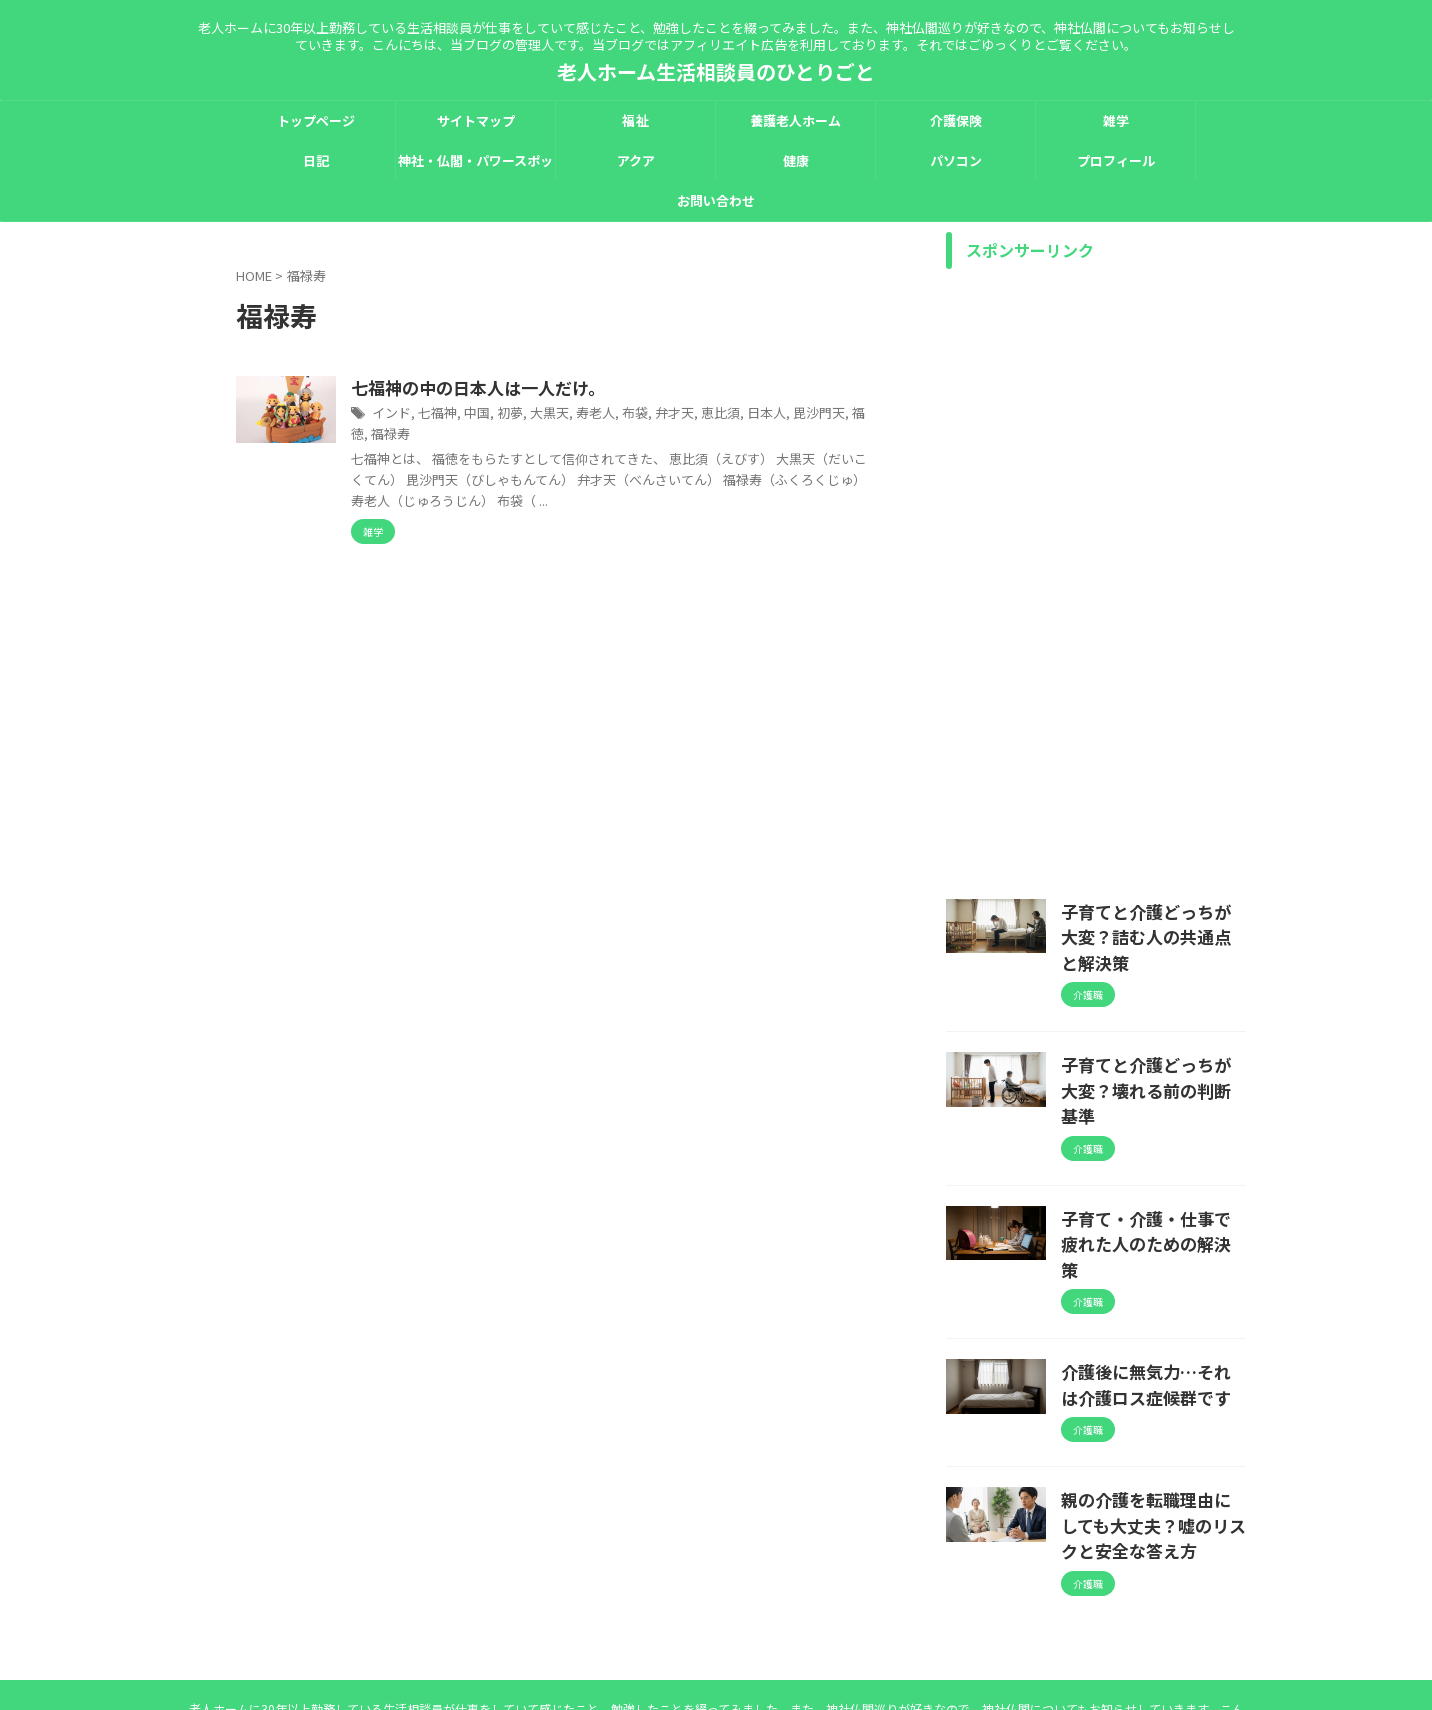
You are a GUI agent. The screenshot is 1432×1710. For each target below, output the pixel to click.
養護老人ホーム (795, 120)
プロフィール (1116, 160)
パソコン (956, 160)
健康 (796, 160)
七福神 (533, 414)
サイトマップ (476, 120)
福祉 (635, 120)
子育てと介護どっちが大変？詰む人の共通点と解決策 (1152, 921)
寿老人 (681, 414)
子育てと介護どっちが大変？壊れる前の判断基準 (1152, 1043)
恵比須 (798, 414)
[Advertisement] (1096, 579)
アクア (636, 160)
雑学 (1116, 120)
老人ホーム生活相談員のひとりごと (716, 71)
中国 (570, 414)
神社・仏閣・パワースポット (475, 166)
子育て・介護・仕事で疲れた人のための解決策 (1152, 1165)
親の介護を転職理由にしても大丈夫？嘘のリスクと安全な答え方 (1152, 1420)
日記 (316, 160)
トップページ (316, 120)
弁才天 (755, 414)
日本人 (841, 414)
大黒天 (638, 414)
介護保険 (956, 120)
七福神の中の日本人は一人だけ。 (570, 389)
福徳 (518, 434)
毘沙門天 (475, 434)
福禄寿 (555, 434)
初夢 (601, 414)
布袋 (718, 414)
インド (490, 414)
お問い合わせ (716, 200)
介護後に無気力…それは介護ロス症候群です (1152, 1287)
